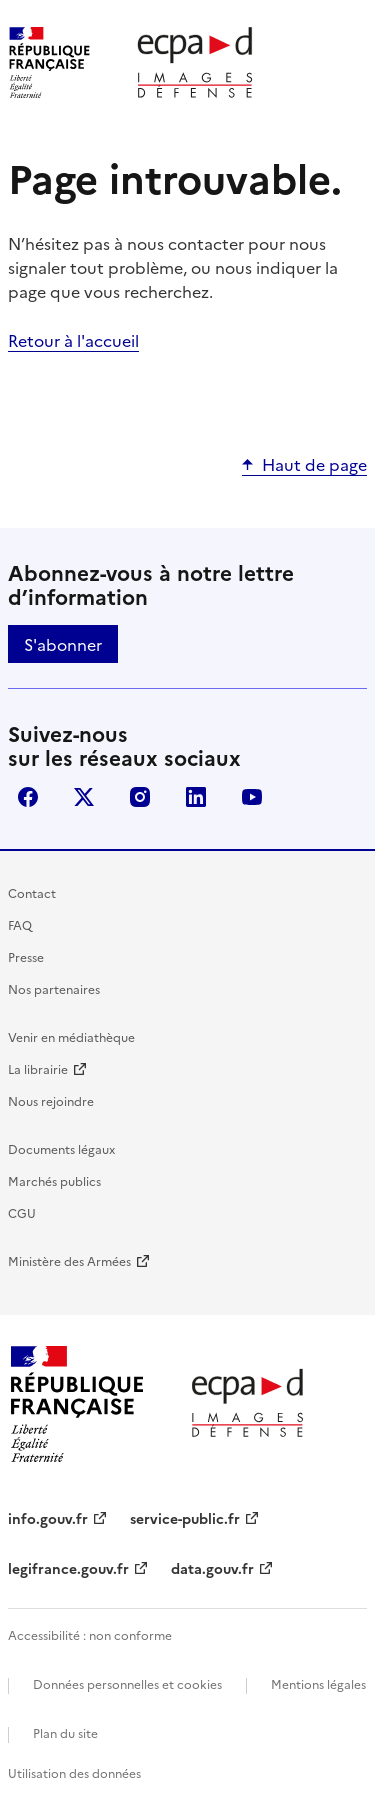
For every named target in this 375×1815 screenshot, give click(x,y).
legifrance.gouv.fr (68, 1568)
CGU (22, 1212)
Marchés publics (54, 1180)
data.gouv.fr (212, 1568)
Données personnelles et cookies (127, 1683)
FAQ (20, 924)
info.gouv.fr (48, 1518)
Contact (32, 892)
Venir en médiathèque (71, 1036)
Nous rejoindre (51, 1100)
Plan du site (65, 1732)
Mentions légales (318, 1683)
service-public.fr (185, 1518)
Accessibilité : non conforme (90, 1634)
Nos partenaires (54, 988)
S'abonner (63, 644)
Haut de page (314, 464)
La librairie (38, 1068)
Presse (26, 956)
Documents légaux (61, 1148)
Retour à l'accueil (73, 340)
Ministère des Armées (69, 1260)
